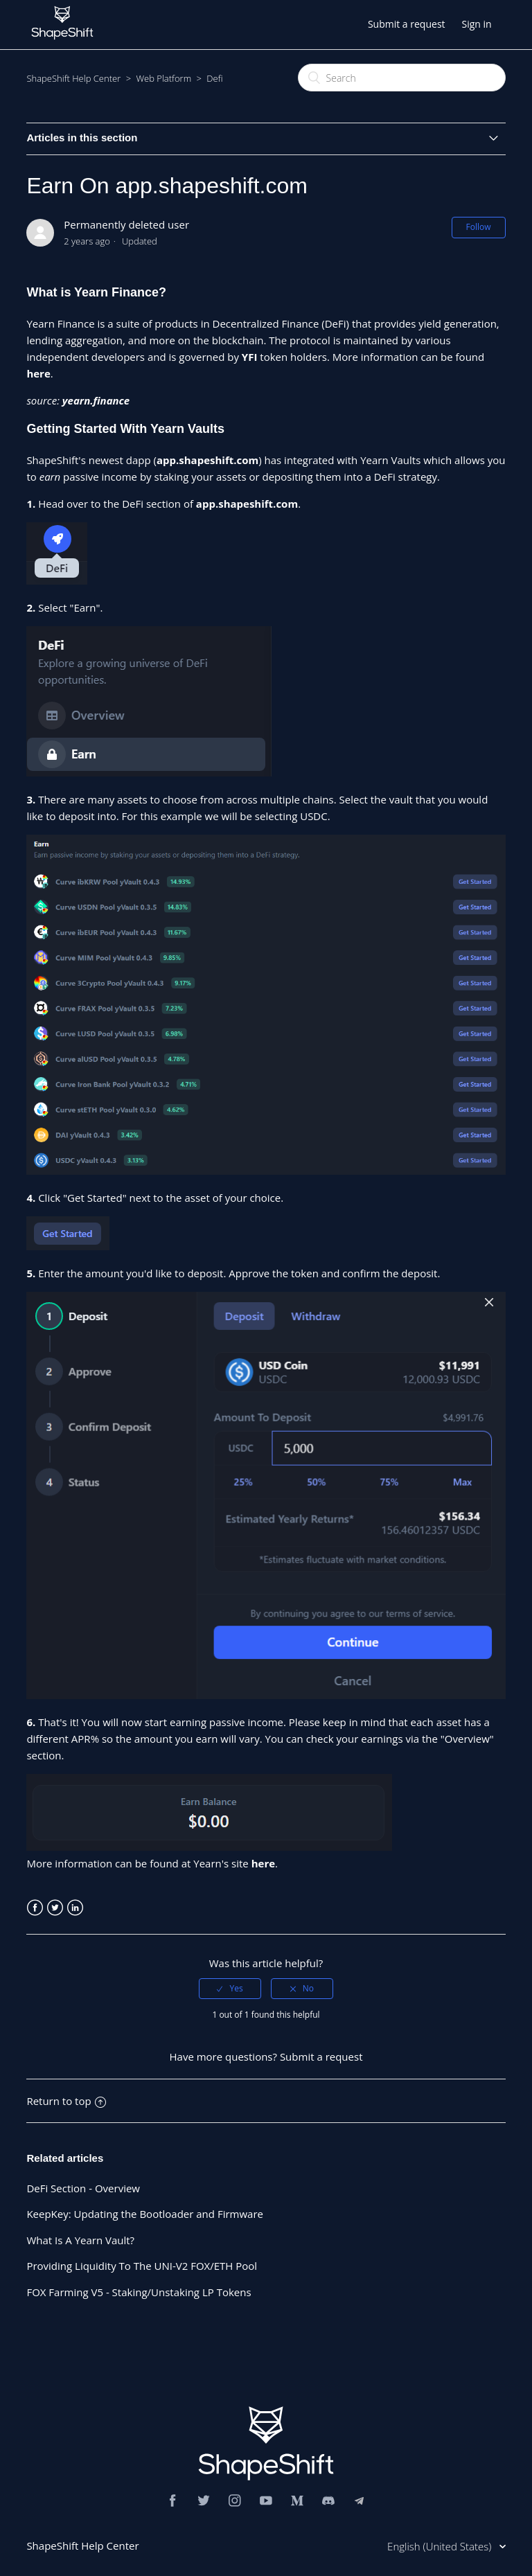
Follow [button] (478, 227)
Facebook (35, 1908)
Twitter (55, 1908)
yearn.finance (96, 400)
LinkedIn (75, 1908)
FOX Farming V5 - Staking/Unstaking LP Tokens (138, 2292)
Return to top (65, 2101)
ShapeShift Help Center (73, 78)
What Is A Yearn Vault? (80, 2240)
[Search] (402, 77)
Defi (214, 78)
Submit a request (406, 23)
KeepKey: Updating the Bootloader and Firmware (144, 2214)
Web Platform (163, 78)
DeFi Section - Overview (83, 2188)
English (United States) (440, 2546)
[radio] (230, 1988)
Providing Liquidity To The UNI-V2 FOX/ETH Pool (141, 2266)
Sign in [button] (476, 23)
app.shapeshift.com (207, 460)
